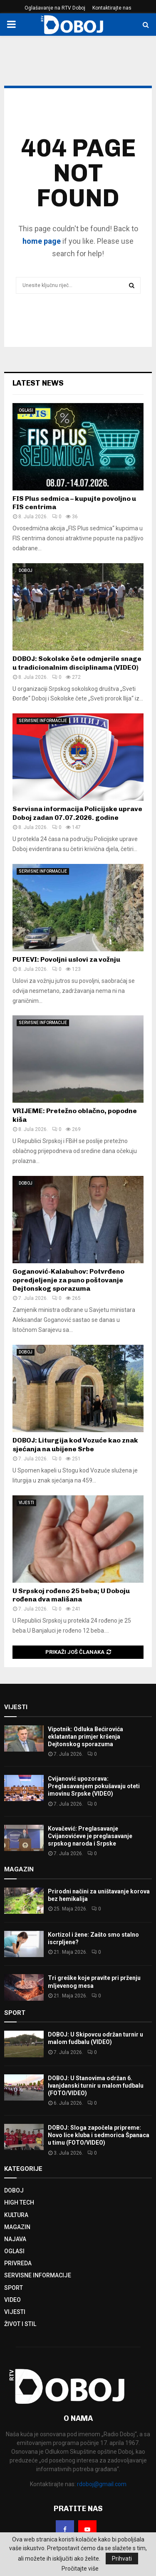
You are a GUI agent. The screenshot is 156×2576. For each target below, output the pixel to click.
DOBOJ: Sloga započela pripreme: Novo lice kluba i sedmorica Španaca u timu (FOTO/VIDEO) (98, 2135)
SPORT (13, 2287)
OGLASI (26, 410)
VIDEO (12, 2299)
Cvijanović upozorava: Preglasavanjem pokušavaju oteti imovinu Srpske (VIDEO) (94, 1786)
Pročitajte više (80, 2568)
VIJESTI (26, 1502)
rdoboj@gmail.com (101, 2484)
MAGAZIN (17, 2227)
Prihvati (122, 2558)
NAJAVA (15, 2239)
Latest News (38, 383)
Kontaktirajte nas (111, 8)
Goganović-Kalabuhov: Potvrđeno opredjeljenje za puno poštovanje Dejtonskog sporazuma (68, 1280)
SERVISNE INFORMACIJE (43, 720)
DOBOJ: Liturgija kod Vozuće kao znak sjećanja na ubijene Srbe (75, 1444)
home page (41, 241)
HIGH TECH (19, 2202)
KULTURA (16, 2215)
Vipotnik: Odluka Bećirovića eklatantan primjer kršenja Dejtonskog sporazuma (85, 1736)
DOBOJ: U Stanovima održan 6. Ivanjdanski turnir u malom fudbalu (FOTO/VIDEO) (96, 2085)
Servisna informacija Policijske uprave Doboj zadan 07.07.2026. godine (77, 813)
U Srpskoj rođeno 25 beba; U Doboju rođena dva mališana (71, 1595)
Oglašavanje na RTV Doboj (55, 8)
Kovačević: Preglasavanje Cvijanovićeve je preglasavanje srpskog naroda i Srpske (90, 1836)
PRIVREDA (18, 2263)
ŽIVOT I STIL (20, 2324)
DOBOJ (25, 570)
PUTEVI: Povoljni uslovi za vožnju (66, 959)
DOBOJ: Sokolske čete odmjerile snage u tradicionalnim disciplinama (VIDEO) (76, 663)
